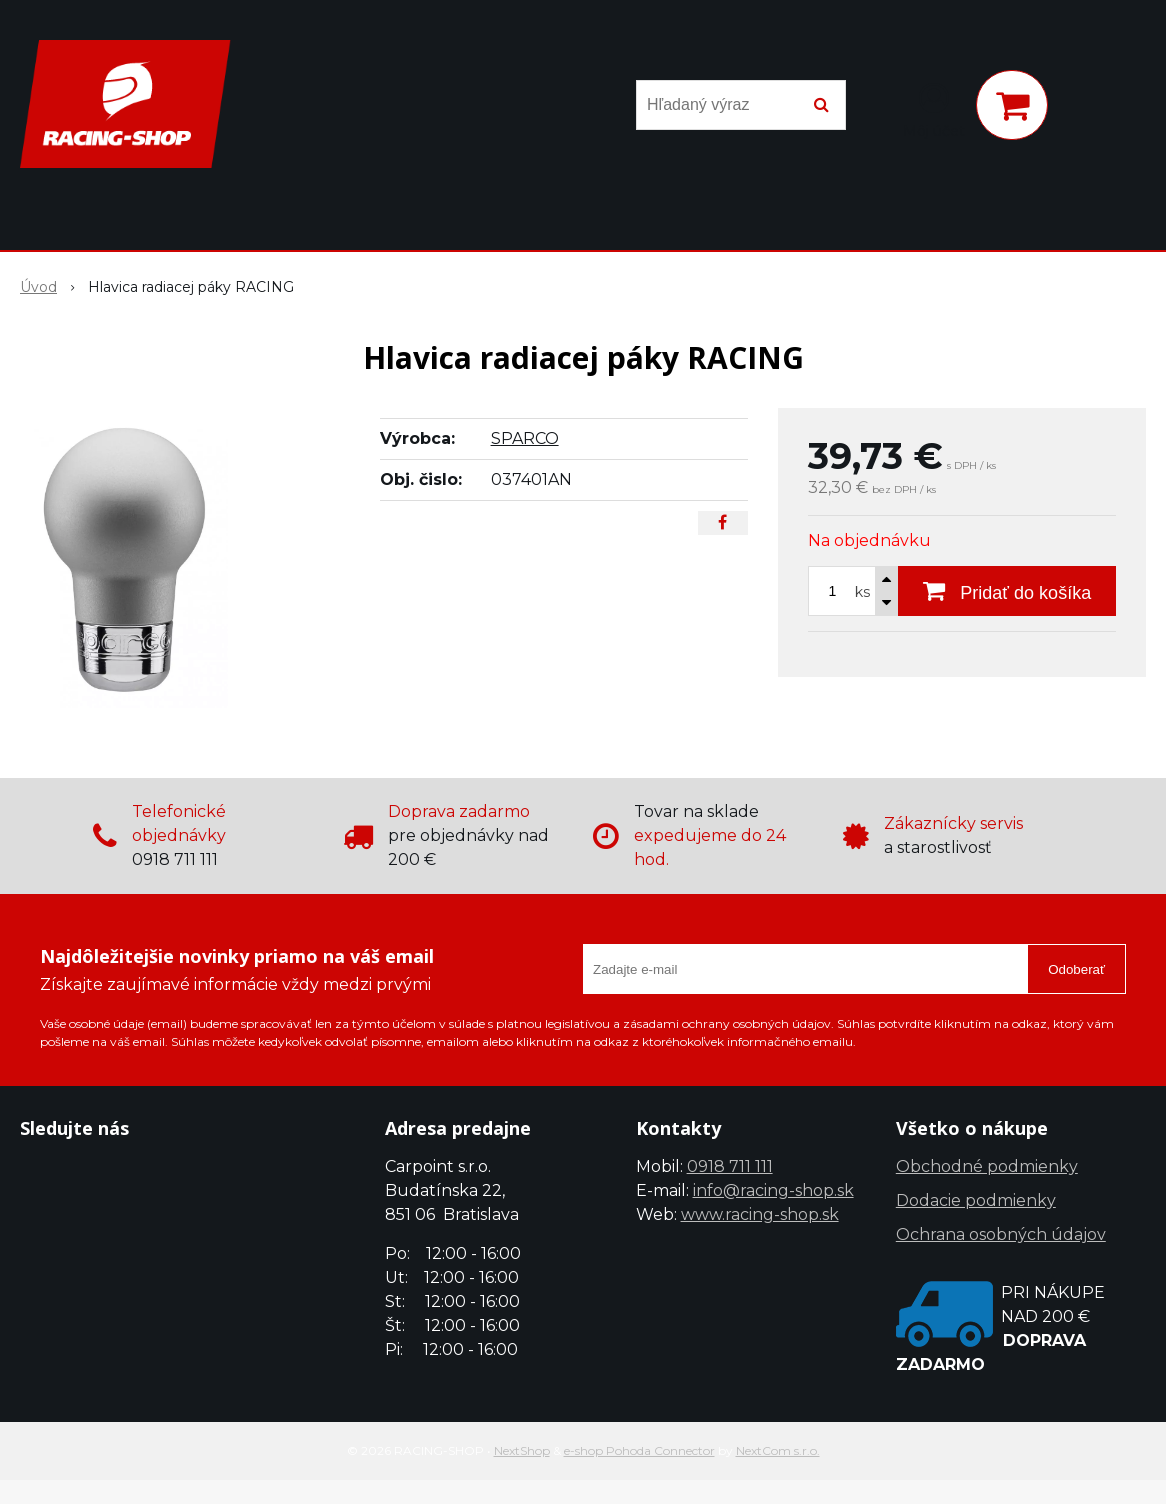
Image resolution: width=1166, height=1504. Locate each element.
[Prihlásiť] (934, 109)
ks (862, 592)
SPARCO (525, 438)
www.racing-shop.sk (760, 1214)
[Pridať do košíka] (1007, 591)
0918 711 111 (730, 1166)
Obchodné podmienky (987, 1166)
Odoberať (1076, 969)
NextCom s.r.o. (778, 1450)
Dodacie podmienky (976, 1200)
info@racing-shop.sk (773, 1190)
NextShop (522, 1450)
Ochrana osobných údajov (1001, 1234)
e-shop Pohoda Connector (639, 1450)
